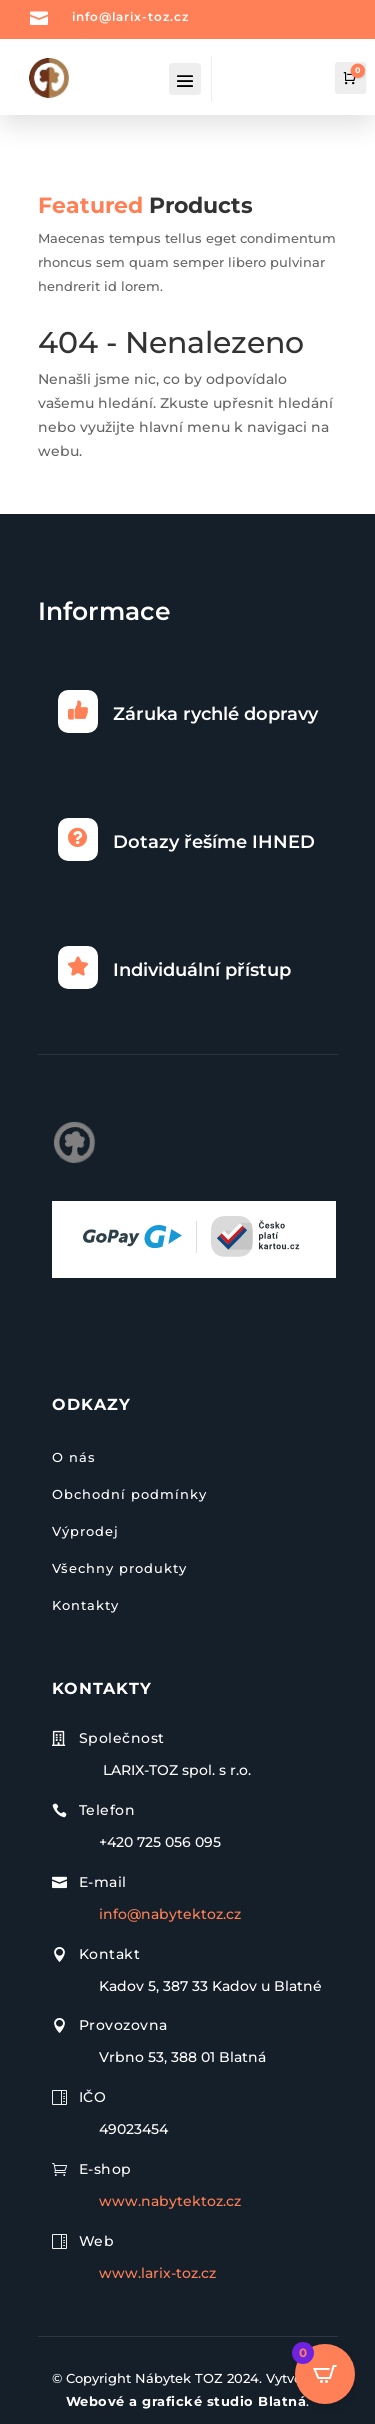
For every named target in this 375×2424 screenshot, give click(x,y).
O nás (74, 1457)
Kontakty (85, 1605)
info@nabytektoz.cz (170, 1914)
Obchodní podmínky (129, 1494)
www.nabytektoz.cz (170, 2201)
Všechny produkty (119, 1568)
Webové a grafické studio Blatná (186, 2401)
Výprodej (85, 1531)
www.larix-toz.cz (157, 2273)
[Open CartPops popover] (325, 2374)
